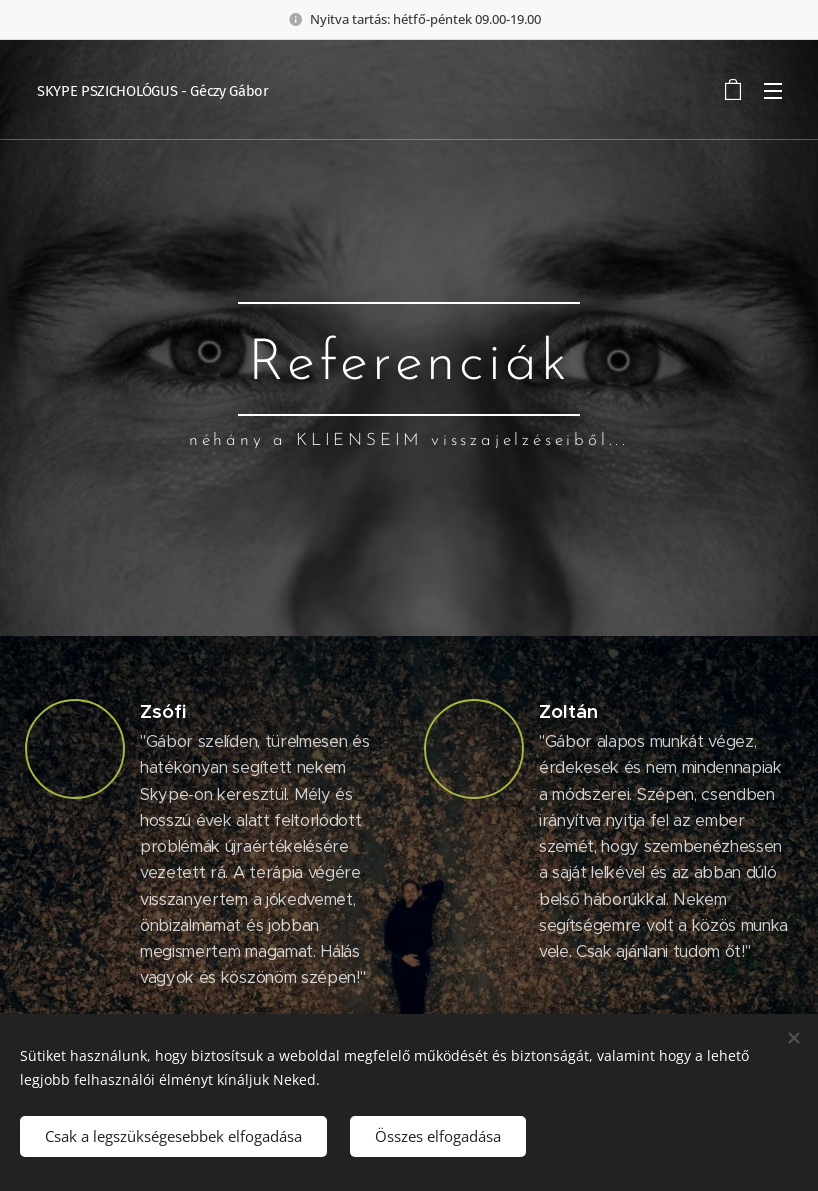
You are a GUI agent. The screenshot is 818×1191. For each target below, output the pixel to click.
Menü (773, 91)
